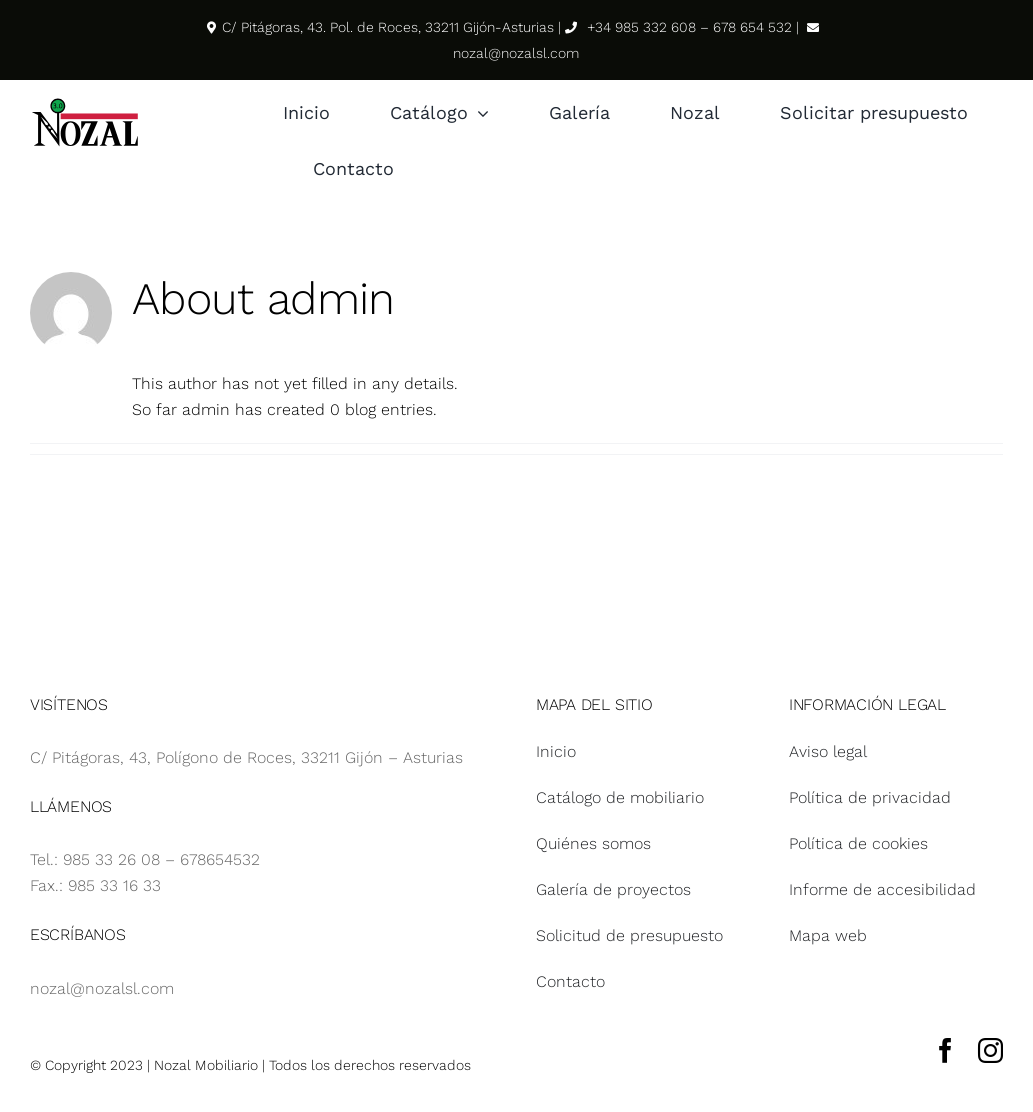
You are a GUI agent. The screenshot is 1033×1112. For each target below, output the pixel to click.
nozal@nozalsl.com (102, 988)
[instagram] (990, 1050)
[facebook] (945, 1050)
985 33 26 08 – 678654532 (161, 859)
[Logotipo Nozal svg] (85, 102)
